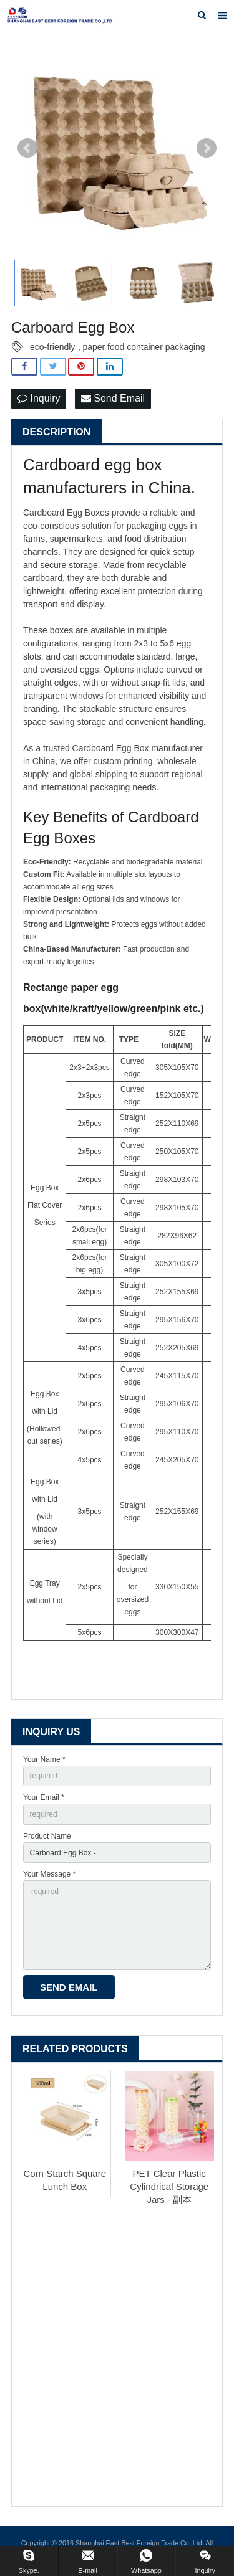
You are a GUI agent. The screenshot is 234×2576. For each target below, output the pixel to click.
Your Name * (44, 1759)
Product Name (47, 1836)
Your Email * (43, 1797)
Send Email (113, 398)
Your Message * (49, 1874)
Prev (27, 148)
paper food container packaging (143, 347)
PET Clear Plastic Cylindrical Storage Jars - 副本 (169, 2186)
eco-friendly (52, 347)
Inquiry (38, 398)
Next (207, 148)
